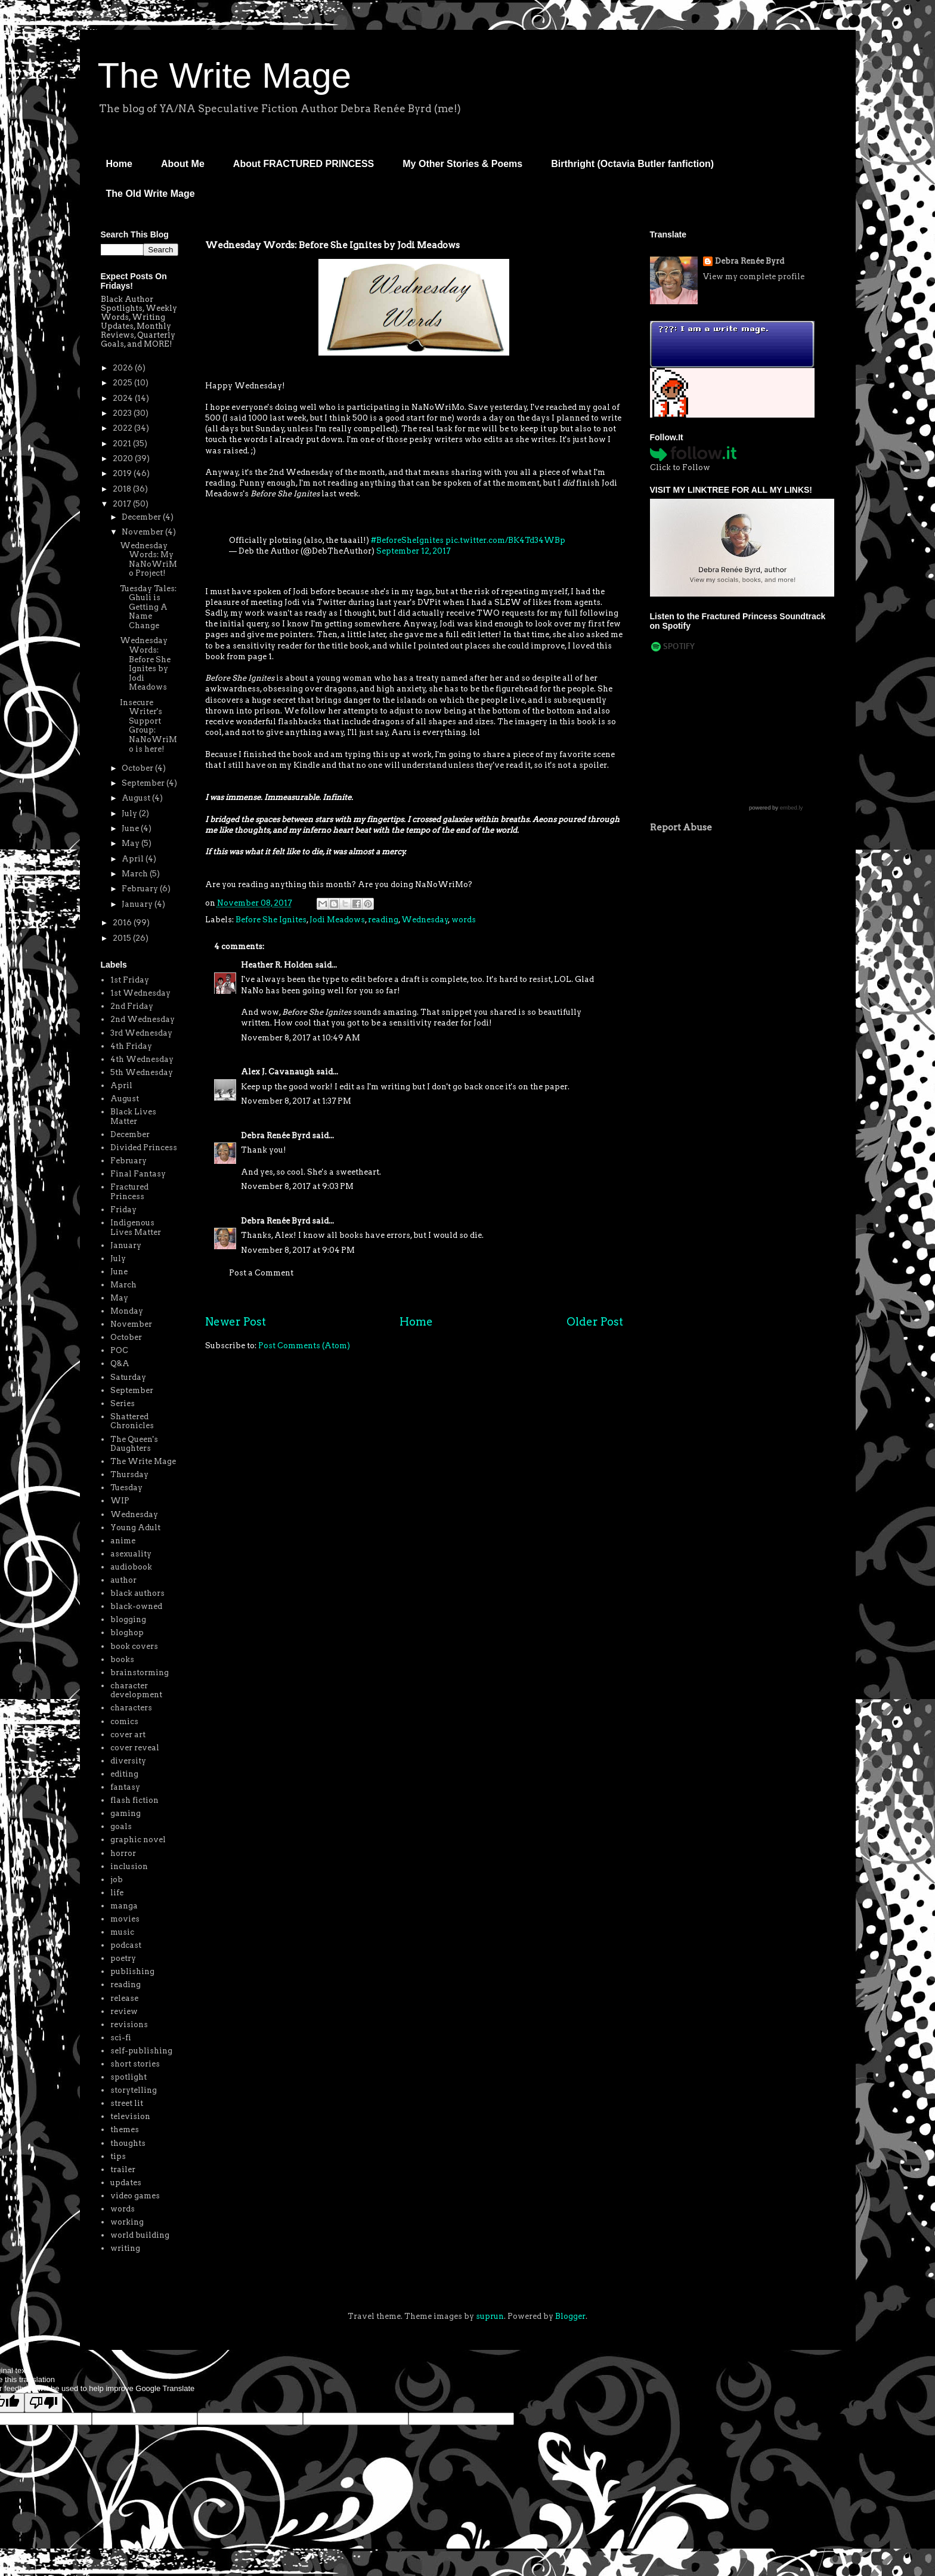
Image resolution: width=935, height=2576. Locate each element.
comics (124, 1721)
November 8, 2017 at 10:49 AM (300, 1037)
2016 (123, 922)
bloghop (127, 1632)
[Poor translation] (43, 2403)
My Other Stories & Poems (462, 164)
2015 (123, 938)
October (138, 768)
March (136, 873)
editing (124, 1773)
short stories (135, 2063)
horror (123, 1853)
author (123, 1580)
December (142, 516)
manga (124, 1905)
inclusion (129, 1866)
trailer (122, 2169)
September (144, 783)
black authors (137, 1593)
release (124, 1998)
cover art (127, 1734)
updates (125, 2182)
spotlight (128, 2076)
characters (131, 1707)
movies (125, 1918)
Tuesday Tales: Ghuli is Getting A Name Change (148, 607)
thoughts (127, 2143)
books (122, 1659)
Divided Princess (143, 1147)
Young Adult (135, 1527)
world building (139, 2235)
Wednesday (424, 919)
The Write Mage (225, 75)
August (137, 797)
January (138, 904)
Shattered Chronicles (132, 1421)
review (124, 2011)
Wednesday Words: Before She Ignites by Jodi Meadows (145, 663)
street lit (126, 2103)
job (116, 1879)
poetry (123, 1958)
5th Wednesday (141, 1072)
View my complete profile (753, 276)
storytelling (133, 2090)
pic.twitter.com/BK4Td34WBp (505, 540)
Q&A (119, 1363)
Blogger (570, 2316)
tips (118, 2156)
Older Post (594, 1321)
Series (122, 1403)
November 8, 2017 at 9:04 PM (298, 1250)
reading (383, 919)
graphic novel (138, 1839)
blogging (128, 1619)
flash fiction (134, 1800)
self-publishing (141, 2050)
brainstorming (139, 1672)
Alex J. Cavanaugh (277, 1071)
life (116, 1892)
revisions (129, 2024)
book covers (134, 1646)
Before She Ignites (271, 919)
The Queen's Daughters (134, 1444)
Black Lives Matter (133, 1116)
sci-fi (120, 2037)
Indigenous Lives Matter (135, 1227)
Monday (126, 1310)
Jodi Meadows (337, 919)
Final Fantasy (138, 1173)
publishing (132, 1971)
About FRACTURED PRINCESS (303, 164)
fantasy (125, 1787)
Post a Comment (261, 1272)
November (143, 531)
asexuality (130, 1553)
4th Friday (131, 1046)
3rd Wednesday (141, 1032)
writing (125, 2248)
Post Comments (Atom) (304, 1345)
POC (119, 1350)
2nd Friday (131, 1006)
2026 (124, 367)
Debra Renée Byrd (275, 1135)
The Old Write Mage (150, 194)
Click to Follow (680, 467)
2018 (123, 488)
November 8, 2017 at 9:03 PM (297, 1186)
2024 (124, 398)
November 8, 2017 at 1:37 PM (296, 1101)
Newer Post (235, 1321)
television (130, 2116)
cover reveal (134, 1747)
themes (124, 2129)
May (131, 843)
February (141, 888)
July (130, 813)
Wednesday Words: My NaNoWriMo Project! (148, 559)
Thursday (129, 1474)
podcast (125, 1945)
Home (119, 164)
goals (121, 1826)
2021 (123, 443)
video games (135, 2195)
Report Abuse (681, 827)
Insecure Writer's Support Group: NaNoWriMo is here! (148, 725)
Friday (123, 1209)
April (133, 858)
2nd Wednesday (142, 1019)
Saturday (128, 1377)
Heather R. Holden (277, 964)
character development (136, 1690)
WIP (119, 1500)
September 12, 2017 (413, 550)
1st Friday (129, 979)
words (463, 919)
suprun (490, 2316)
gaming (125, 1813)
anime (122, 1540)
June (131, 828)
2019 (123, 473)
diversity (128, 1760)
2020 (124, 458)
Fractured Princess (129, 1191)
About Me (183, 164)
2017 (123, 503)
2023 (123, 413)
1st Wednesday (140, 993)
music (122, 1932)
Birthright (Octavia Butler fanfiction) (632, 164)
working (127, 2221)
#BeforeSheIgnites (407, 540)
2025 (123, 382)
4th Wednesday (142, 1059)
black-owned (136, 1606)
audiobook (131, 1566)
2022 (123, 428)
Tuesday (126, 1487)
